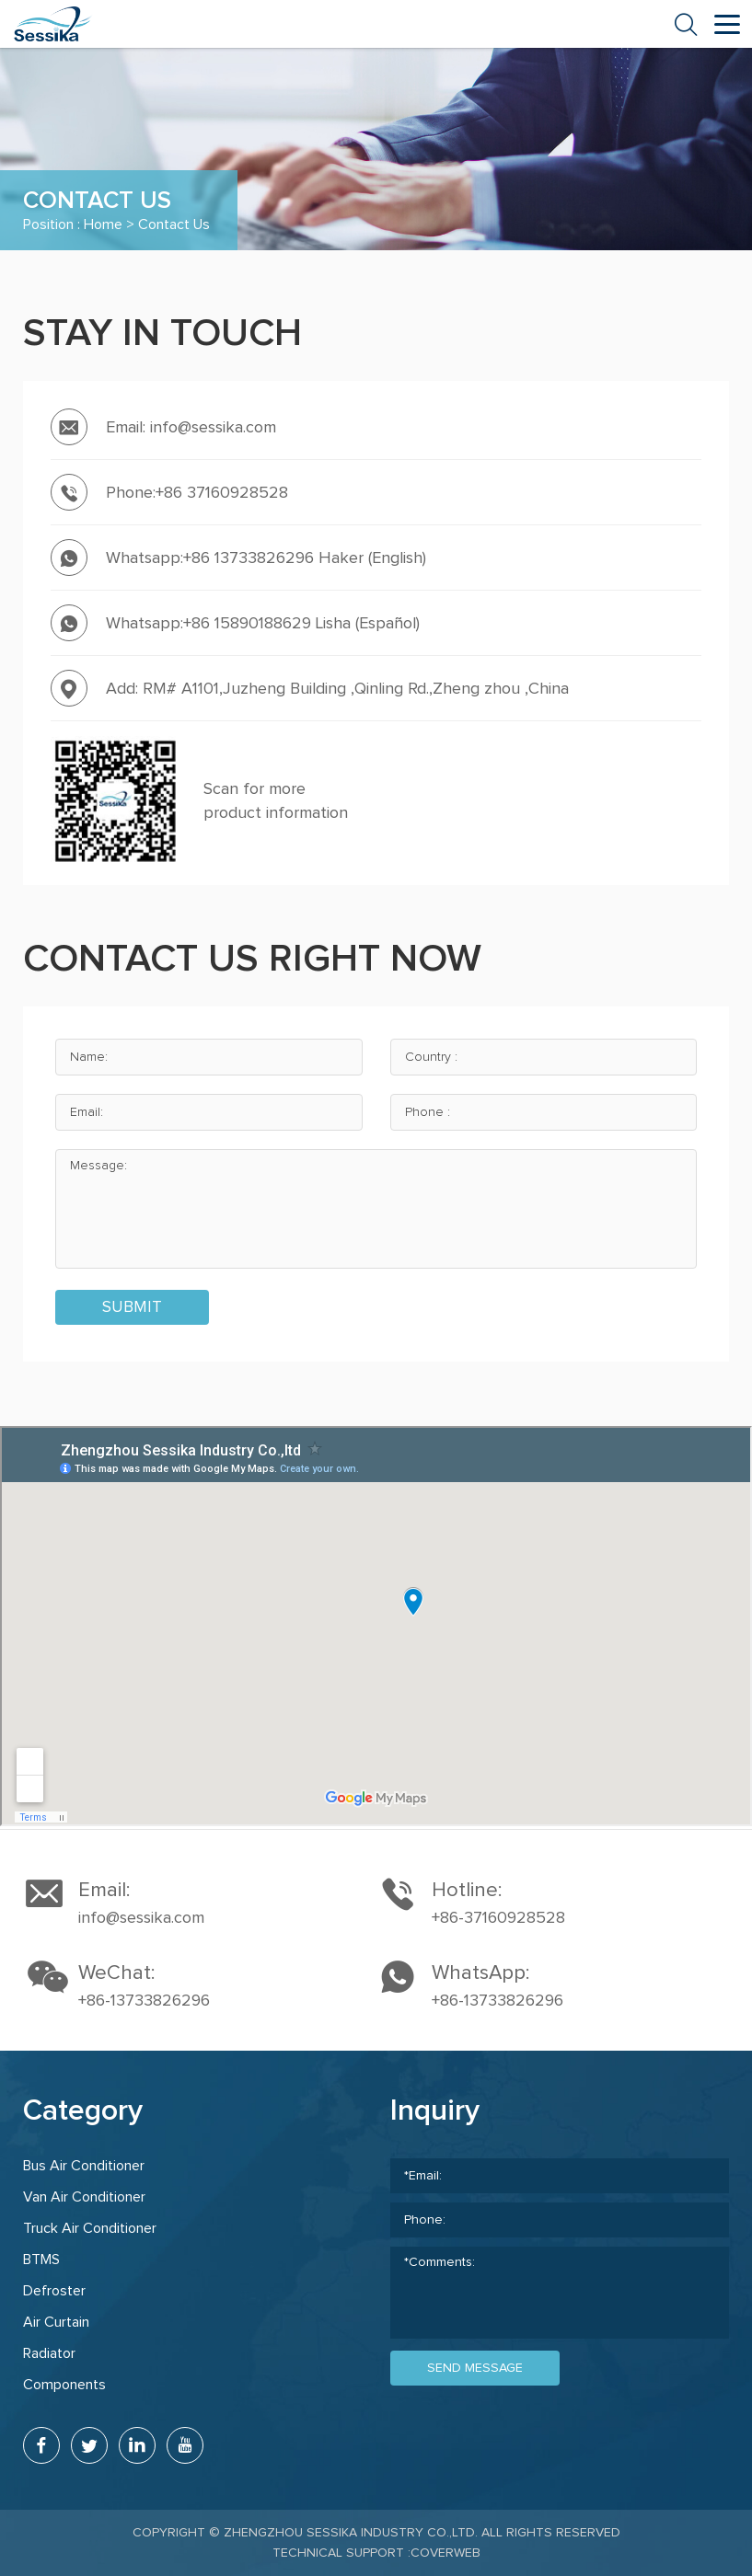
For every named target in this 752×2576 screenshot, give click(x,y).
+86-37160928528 (498, 1918)
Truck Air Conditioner (89, 2228)
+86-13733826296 (144, 2001)
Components (64, 2384)
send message (475, 2368)
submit (132, 1307)
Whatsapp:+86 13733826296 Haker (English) (266, 558)
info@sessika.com (141, 1918)
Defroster (54, 2290)
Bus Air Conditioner (84, 2165)
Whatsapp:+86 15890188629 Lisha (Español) (263, 623)
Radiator (49, 2353)
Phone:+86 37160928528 (197, 493)
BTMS (41, 2259)
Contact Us (174, 224)
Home (103, 224)
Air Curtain (56, 2322)
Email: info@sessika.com (191, 428)
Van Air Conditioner (84, 2197)
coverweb (445, 2553)
